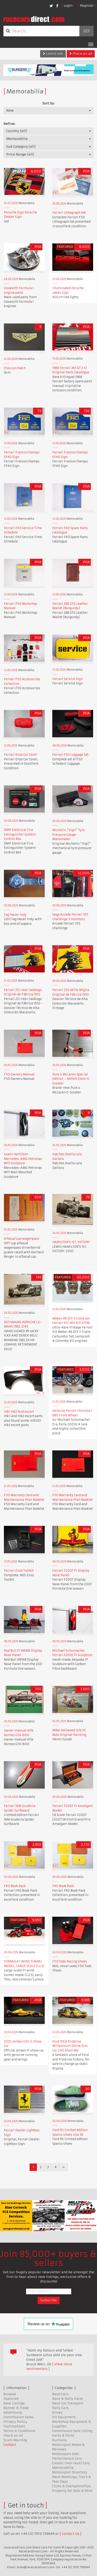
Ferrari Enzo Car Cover (20, 755)
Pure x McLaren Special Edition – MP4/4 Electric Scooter (70, 1078)
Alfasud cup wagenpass (21, 1239)
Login (68, 5)
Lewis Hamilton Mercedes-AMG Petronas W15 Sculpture (23, 1158)
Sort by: (48, 103)
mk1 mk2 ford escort (19, 1412)
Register (87, 5)
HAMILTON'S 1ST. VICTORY (71, 1242)
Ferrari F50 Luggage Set (70, 755)
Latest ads (53, 54)
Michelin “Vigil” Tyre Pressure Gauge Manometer (68, 834)
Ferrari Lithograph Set (69, 213)
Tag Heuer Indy (15, 915)
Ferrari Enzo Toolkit (19, 1571)
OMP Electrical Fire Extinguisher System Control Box (20, 834)
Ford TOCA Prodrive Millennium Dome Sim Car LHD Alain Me (70, 2046)
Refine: (9, 124)
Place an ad (80, 54)
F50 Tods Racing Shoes (69, 1961)
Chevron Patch (15, 368)
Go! (86, 31)
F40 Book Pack (15, 1886)
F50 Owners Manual (19, 1074)
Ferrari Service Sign (67, 679)
